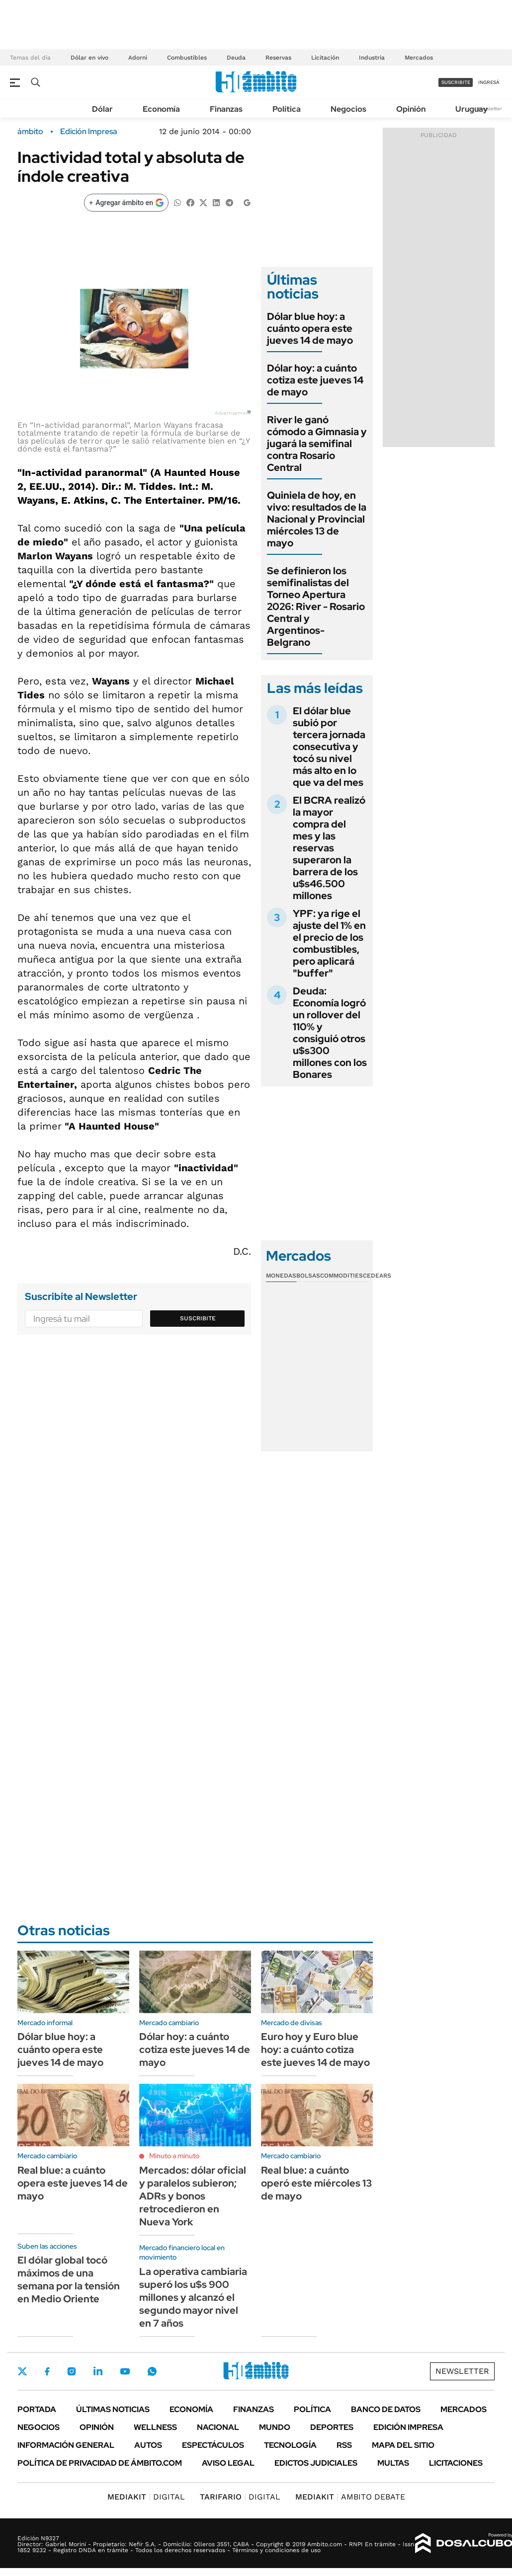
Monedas (281, 1275)
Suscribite (198, 1318)
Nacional (218, 2427)
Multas (393, 2463)
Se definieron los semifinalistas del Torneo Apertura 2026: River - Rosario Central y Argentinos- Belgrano (316, 606)
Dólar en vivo (89, 57)
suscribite (455, 82)
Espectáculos (213, 2445)
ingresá (489, 82)
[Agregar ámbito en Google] (126, 203)
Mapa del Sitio (403, 2445)
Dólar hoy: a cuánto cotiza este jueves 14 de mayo (315, 380)
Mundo (274, 2427)
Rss (344, 2445)
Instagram (71, 2371)
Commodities (341, 1275)
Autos (148, 2445)
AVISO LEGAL (228, 2463)
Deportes (331, 2427)
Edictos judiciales (315, 2463)
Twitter (22, 2371)
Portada (36, 2409)
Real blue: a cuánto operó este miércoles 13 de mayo (316, 2183)
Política (286, 109)
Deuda (236, 57)
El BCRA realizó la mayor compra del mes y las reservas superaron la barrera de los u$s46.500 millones (329, 848)
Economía (161, 109)
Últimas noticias (113, 2409)
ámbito (30, 132)
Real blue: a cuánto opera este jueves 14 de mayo (72, 2183)
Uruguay (471, 109)
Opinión (411, 109)
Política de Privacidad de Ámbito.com (99, 2463)
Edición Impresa (408, 2427)
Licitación (325, 57)
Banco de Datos (386, 2409)
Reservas (278, 57)
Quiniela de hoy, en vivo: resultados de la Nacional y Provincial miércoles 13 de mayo (316, 519)
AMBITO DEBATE (350, 2496)
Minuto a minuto (174, 2155)
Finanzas (226, 109)
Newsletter (489, 108)
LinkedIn (97, 2371)
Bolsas (308, 1275)
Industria (372, 57)
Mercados (419, 57)
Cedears (377, 1275)
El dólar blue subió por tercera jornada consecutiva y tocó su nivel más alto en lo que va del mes (329, 746)
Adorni (137, 57)
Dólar (102, 109)
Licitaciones (456, 2463)
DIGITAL (146, 2496)
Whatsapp (152, 2371)
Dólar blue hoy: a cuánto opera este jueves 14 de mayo (310, 328)
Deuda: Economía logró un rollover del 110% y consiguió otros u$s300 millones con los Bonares (330, 1033)
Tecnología (290, 2445)
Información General (65, 2445)
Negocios (348, 109)
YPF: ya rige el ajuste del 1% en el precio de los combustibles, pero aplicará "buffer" (329, 943)
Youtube (125, 2371)
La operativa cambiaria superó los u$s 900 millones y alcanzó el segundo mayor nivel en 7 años (193, 2297)
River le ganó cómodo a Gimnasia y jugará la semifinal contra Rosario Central (317, 443)
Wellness (155, 2427)
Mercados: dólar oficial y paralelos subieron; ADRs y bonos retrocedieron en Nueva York (192, 2196)
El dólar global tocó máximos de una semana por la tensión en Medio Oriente (68, 2279)
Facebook (47, 2371)
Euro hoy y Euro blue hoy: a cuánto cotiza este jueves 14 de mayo (315, 2049)
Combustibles (187, 57)
